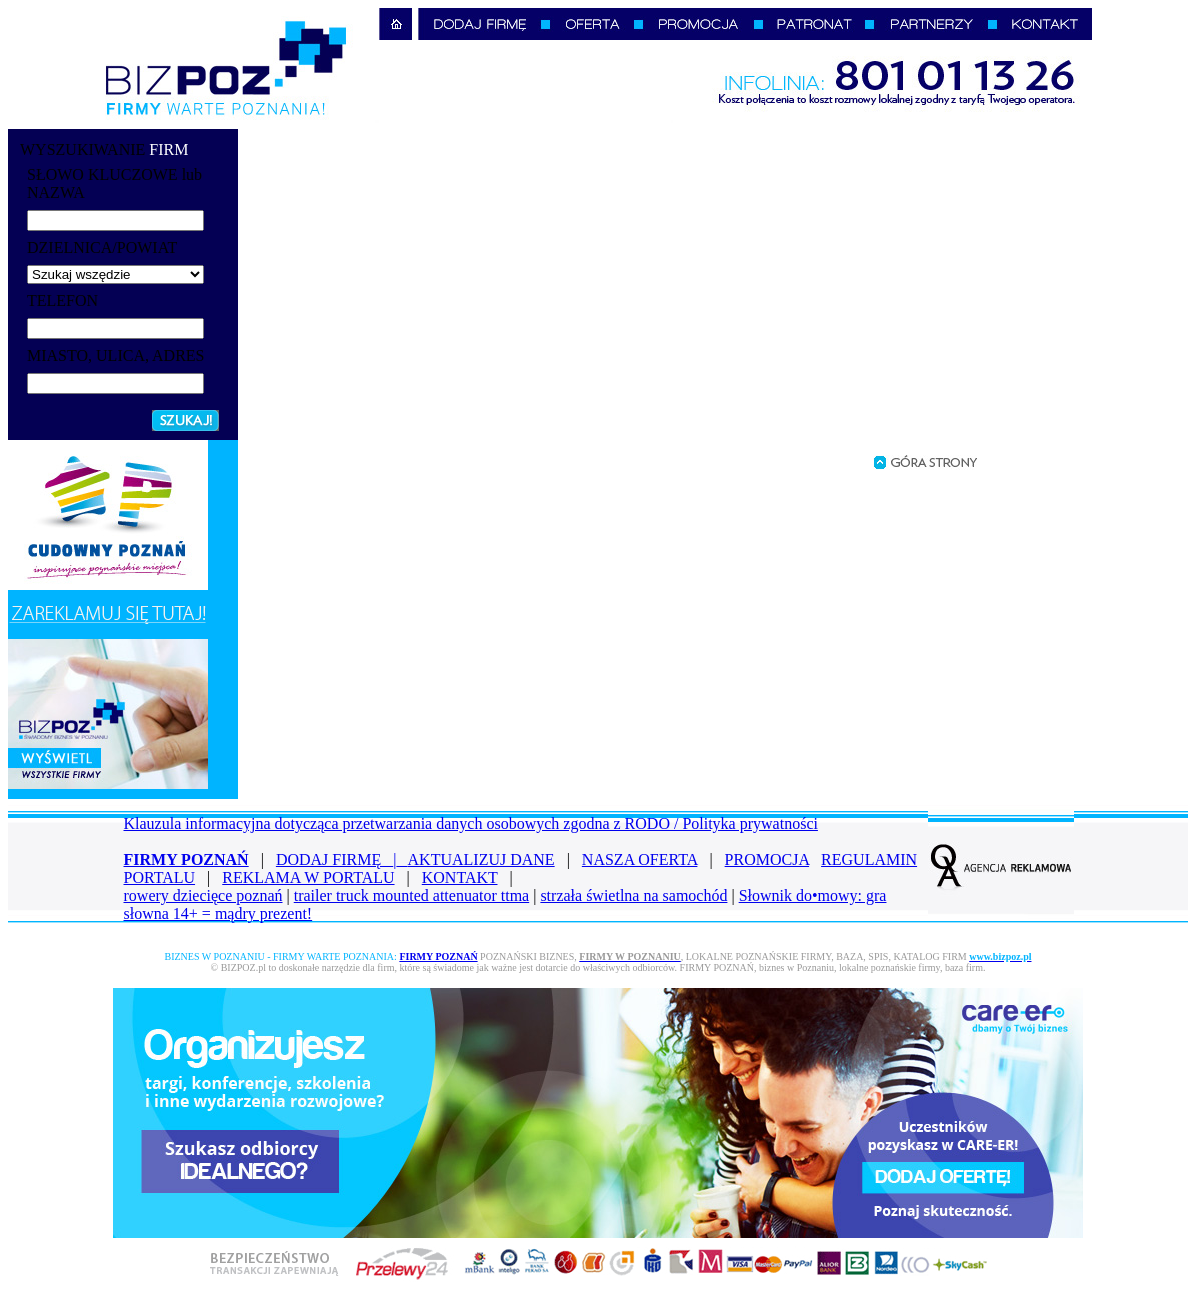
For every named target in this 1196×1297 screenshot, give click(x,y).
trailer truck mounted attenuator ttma (411, 895)
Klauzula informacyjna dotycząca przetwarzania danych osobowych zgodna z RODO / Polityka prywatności (471, 823)
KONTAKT (460, 877)
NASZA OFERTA (640, 859)
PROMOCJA (767, 859)
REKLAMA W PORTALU (308, 877)
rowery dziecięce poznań (203, 895)
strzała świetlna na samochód (633, 895)
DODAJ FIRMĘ (342, 859)
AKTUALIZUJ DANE (481, 859)
